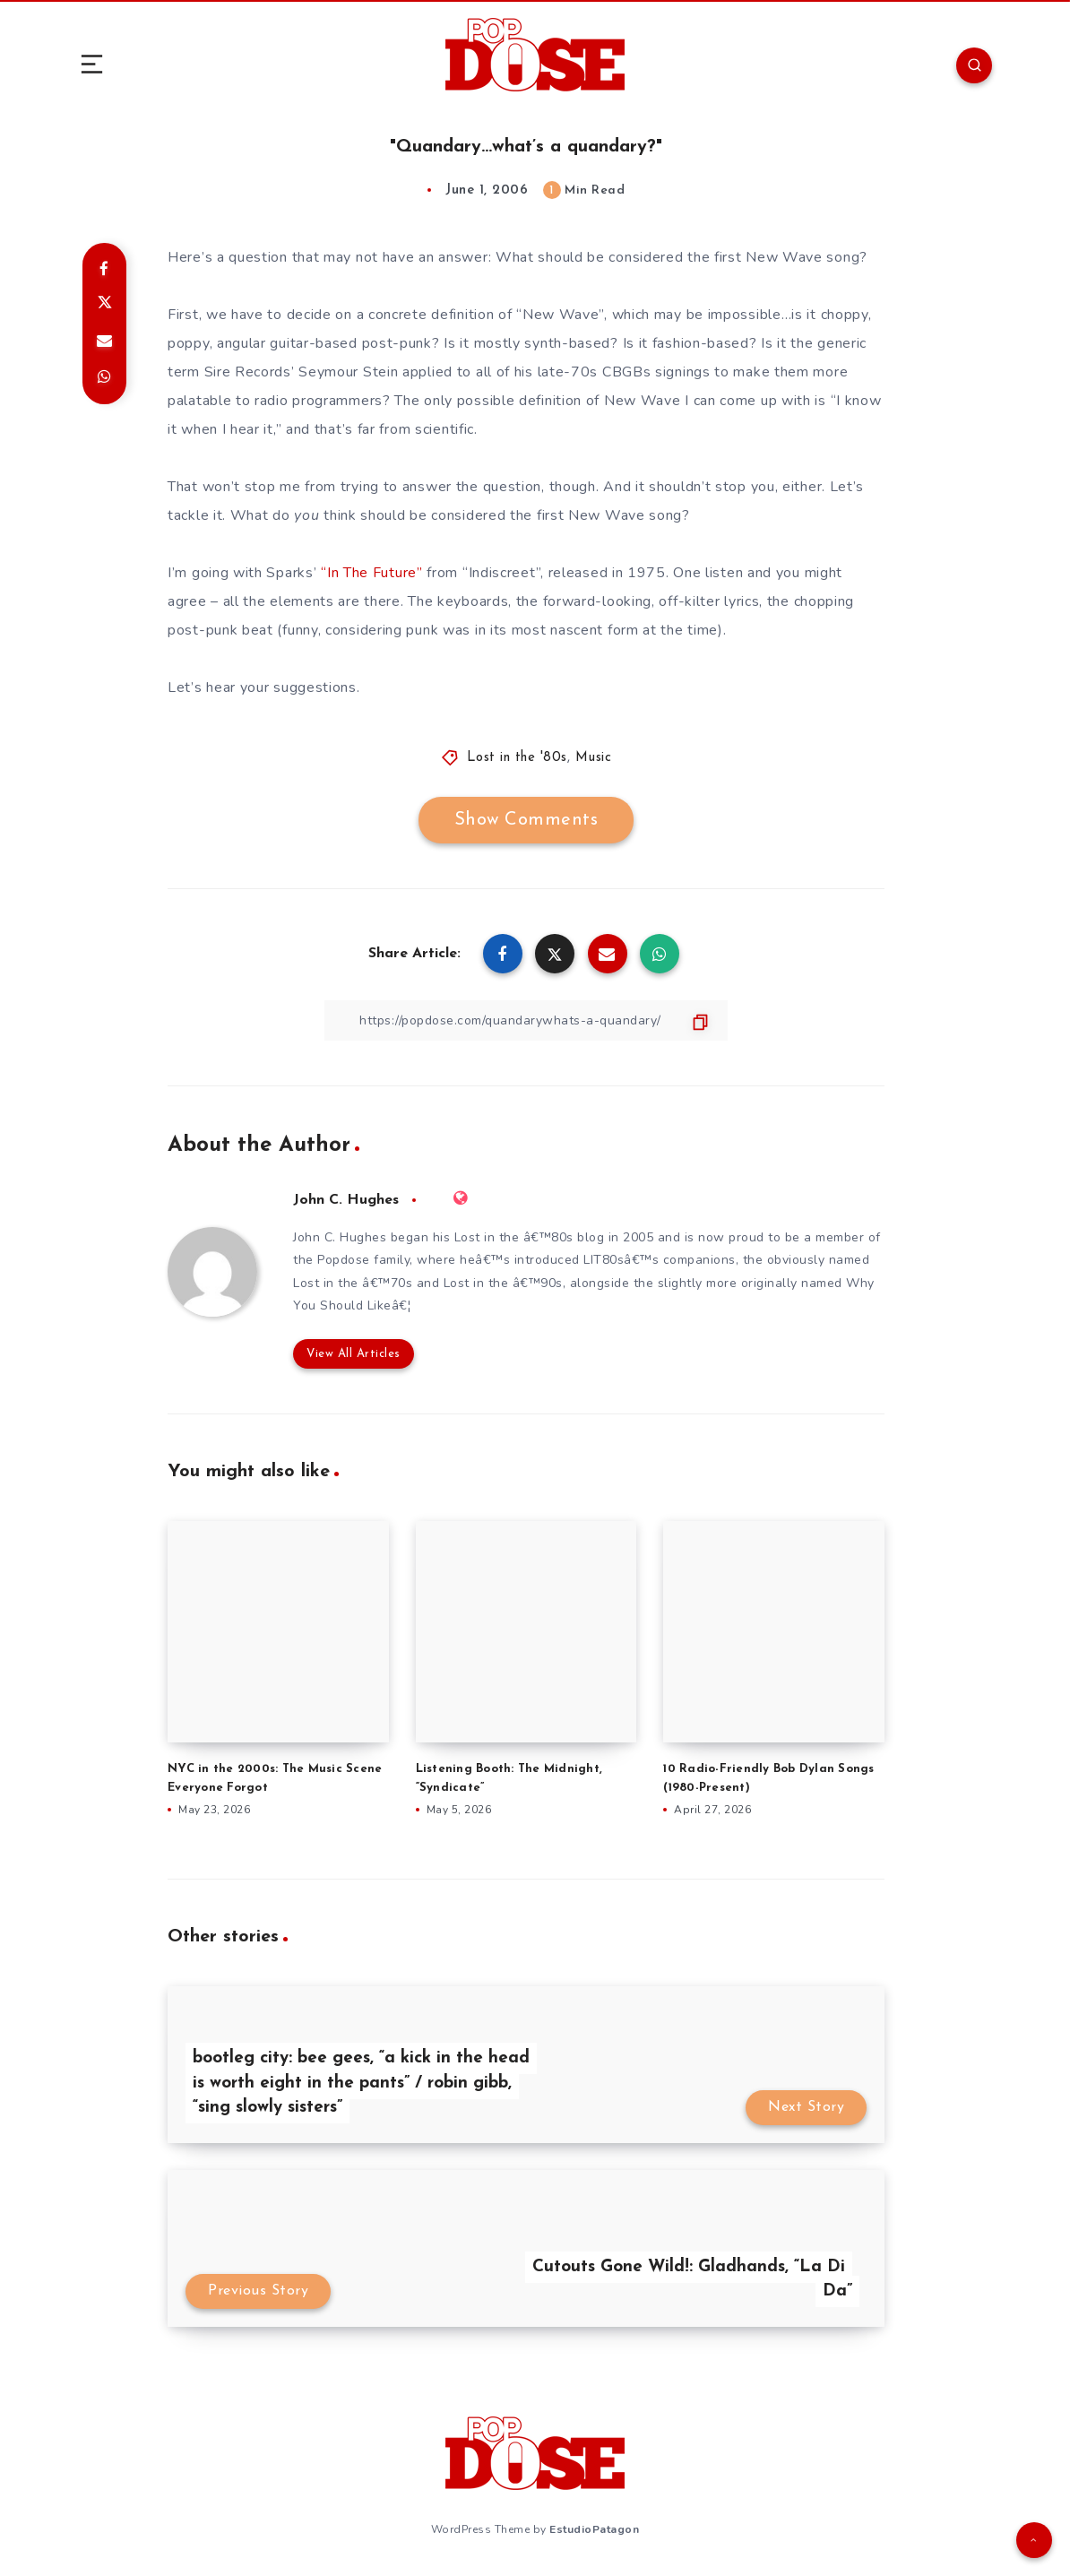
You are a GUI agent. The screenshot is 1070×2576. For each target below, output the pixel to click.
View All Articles (353, 1354)
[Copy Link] (526, 1020)
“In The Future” (372, 573)
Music (593, 758)
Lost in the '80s (517, 758)
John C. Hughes (346, 1200)
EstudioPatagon (594, 2529)
